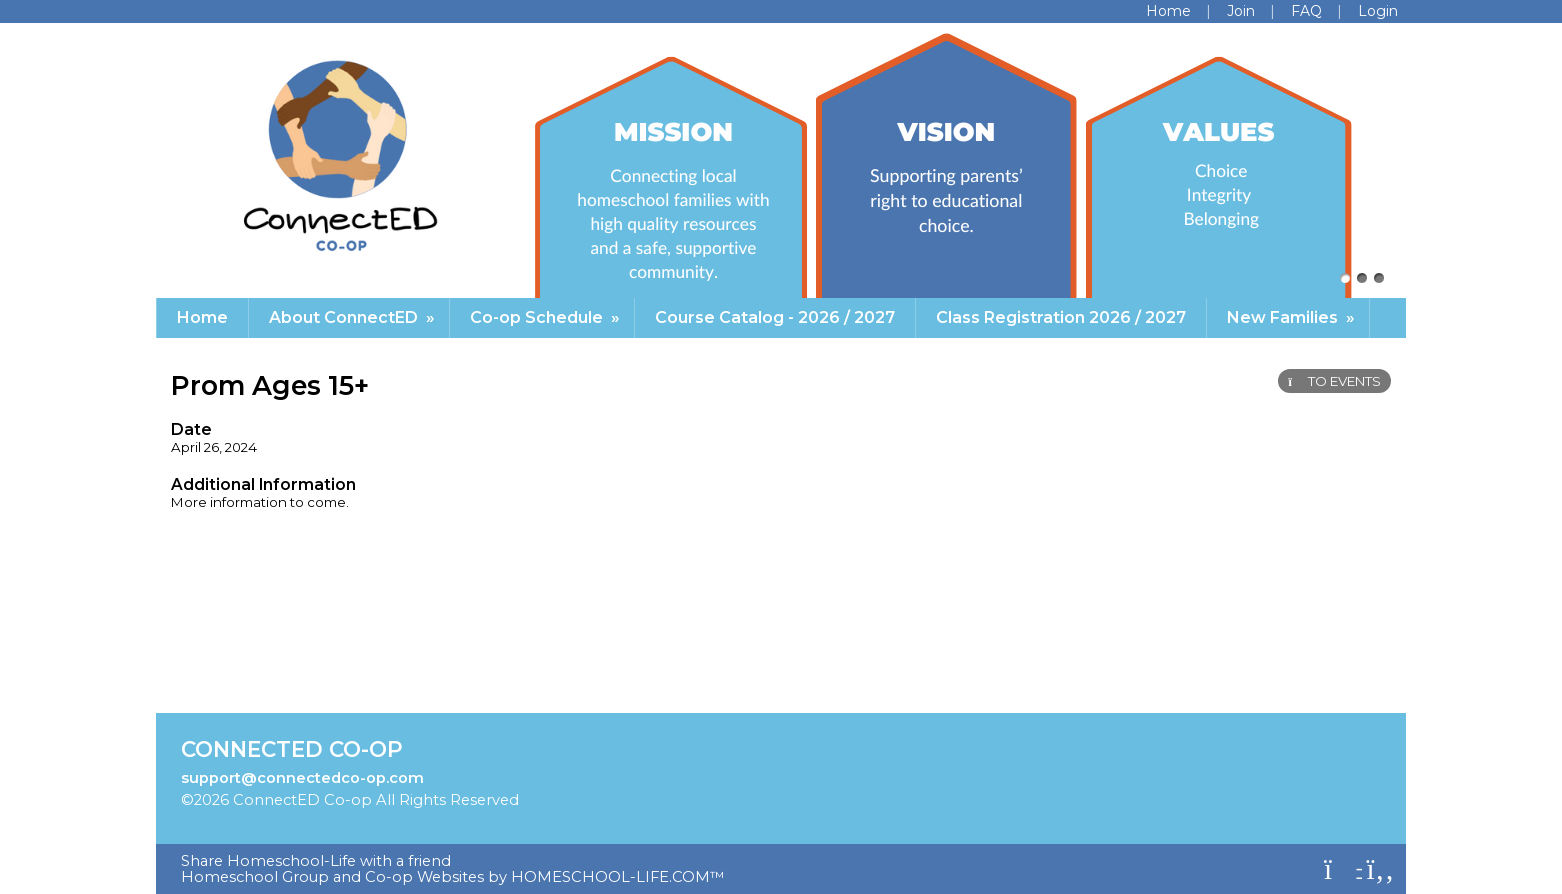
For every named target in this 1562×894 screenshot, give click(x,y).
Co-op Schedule (547, 317)
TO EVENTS (1334, 381)
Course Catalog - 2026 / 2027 (775, 317)
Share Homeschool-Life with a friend (316, 861)
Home (202, 317)
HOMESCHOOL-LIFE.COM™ (618, 877)
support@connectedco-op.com (302, 778)
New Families (1293, 317)
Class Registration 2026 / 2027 (1061, 317)
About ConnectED (354, 317)
